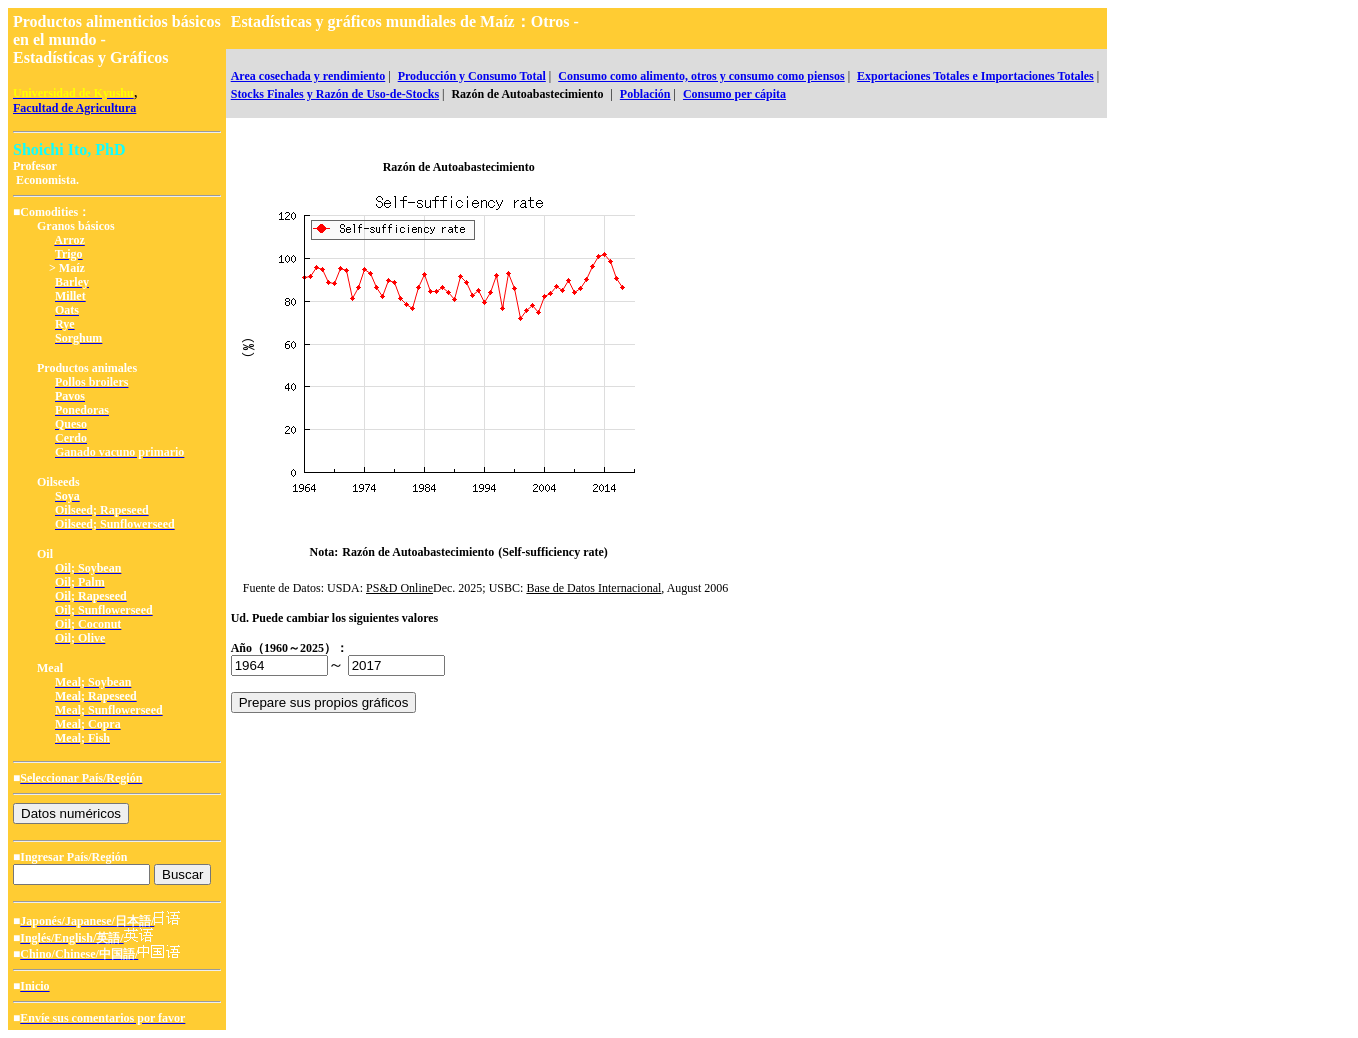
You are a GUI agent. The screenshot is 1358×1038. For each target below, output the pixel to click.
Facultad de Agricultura (74, 108)
